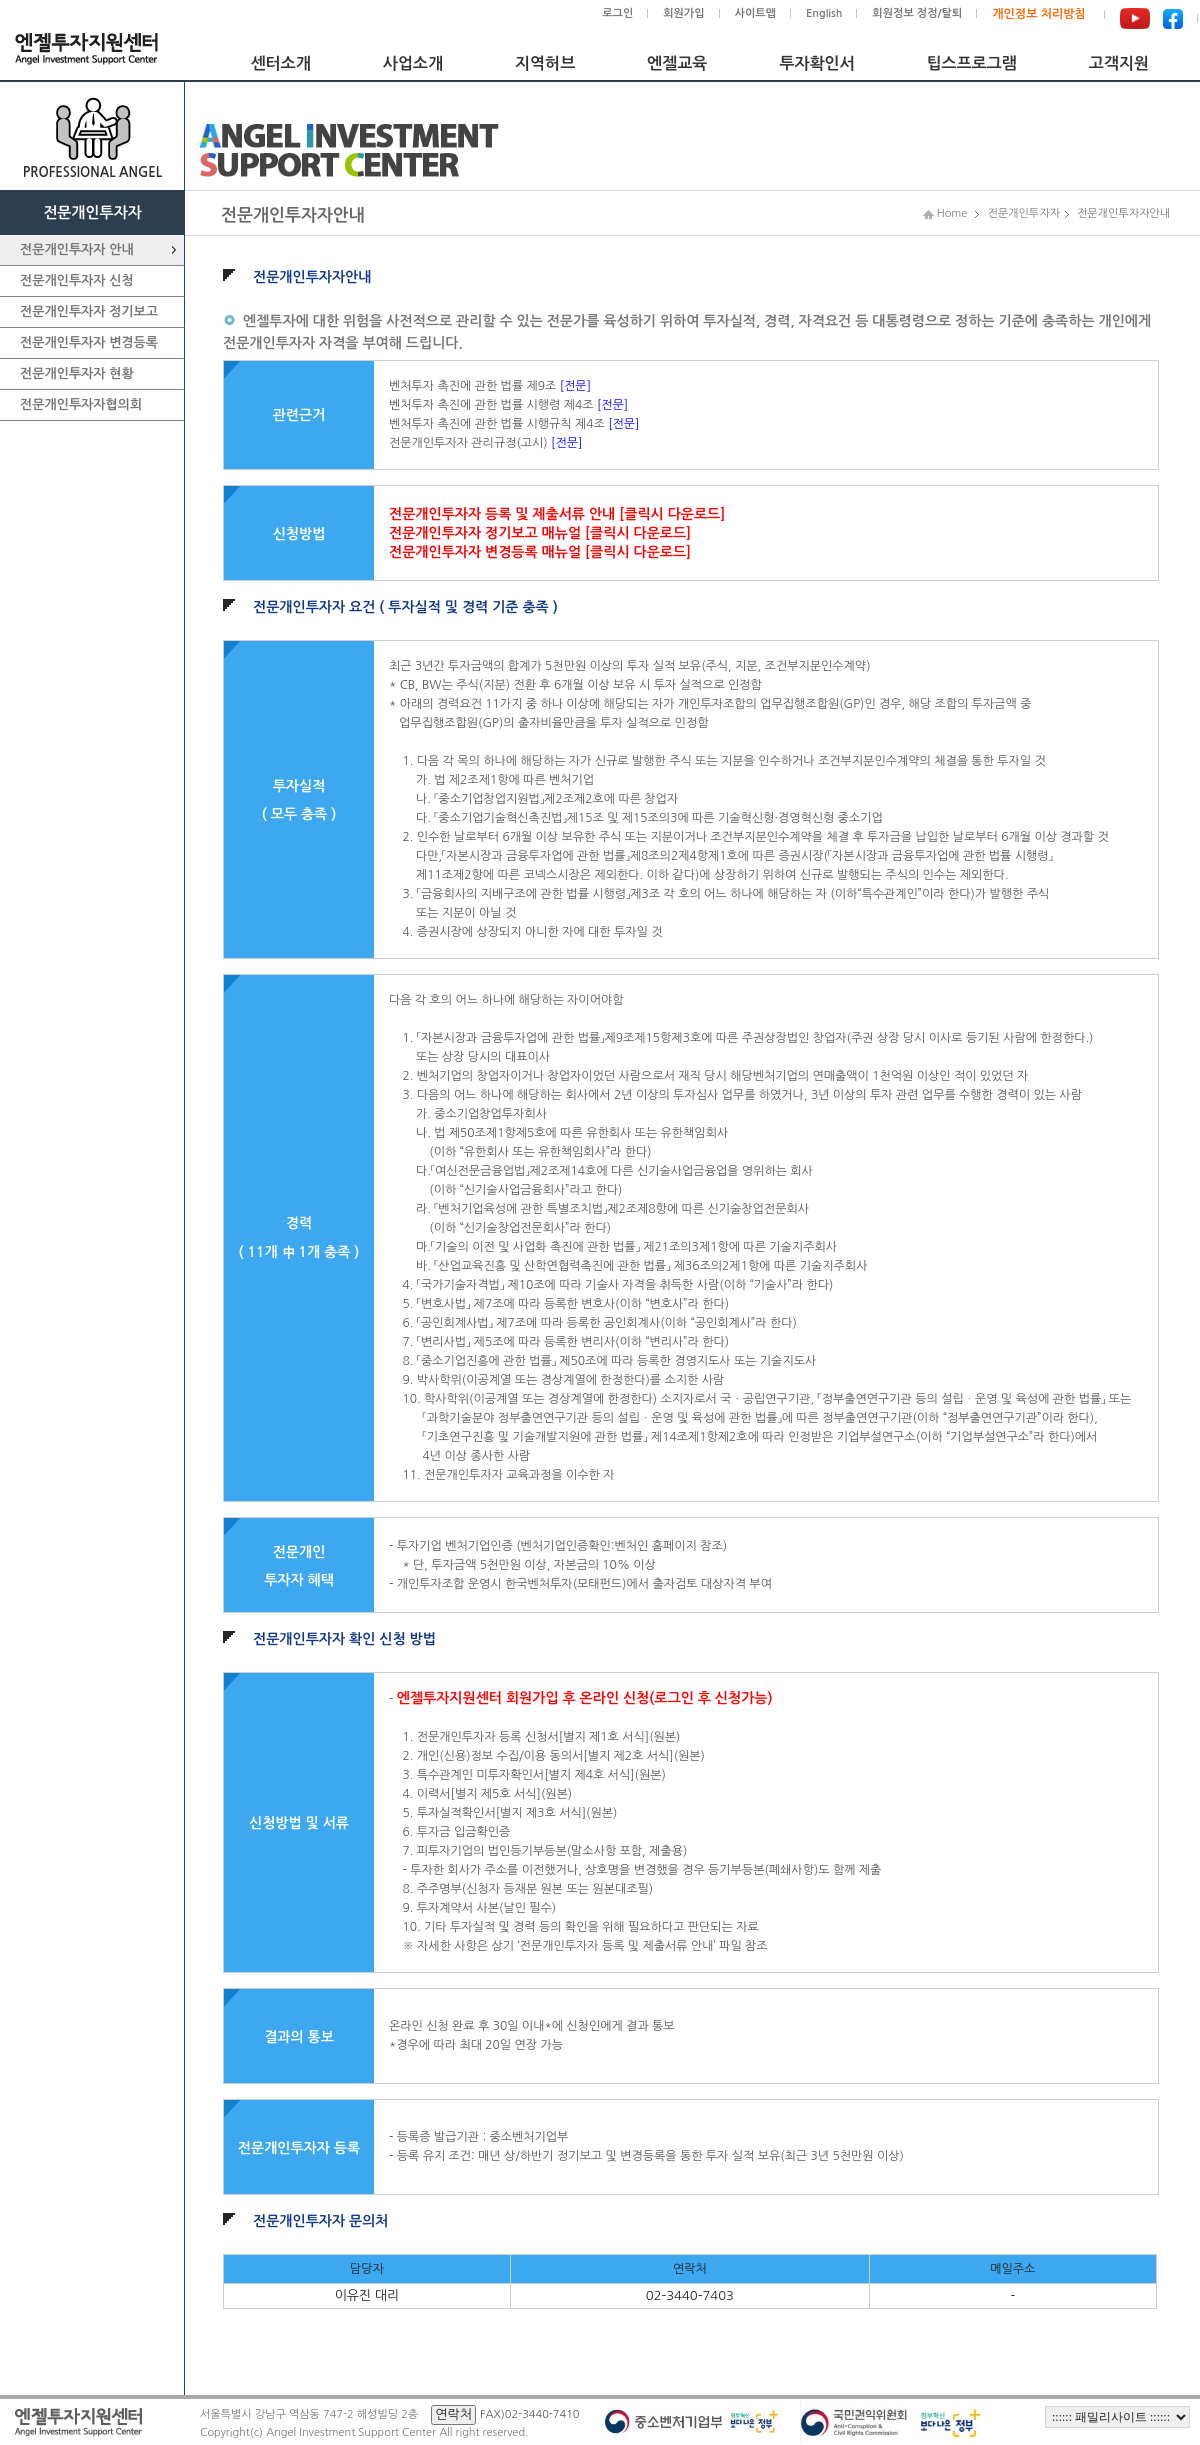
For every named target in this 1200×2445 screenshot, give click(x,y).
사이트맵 (755, 13)
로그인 (617, 13)
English (824, 13)
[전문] (575, 386)
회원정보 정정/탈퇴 (917, 13)
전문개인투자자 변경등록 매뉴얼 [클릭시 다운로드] (540, 552)
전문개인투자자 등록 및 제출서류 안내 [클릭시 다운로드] (557, 514)
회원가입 (683, 13)
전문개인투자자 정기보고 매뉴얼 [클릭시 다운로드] (540, 533)
